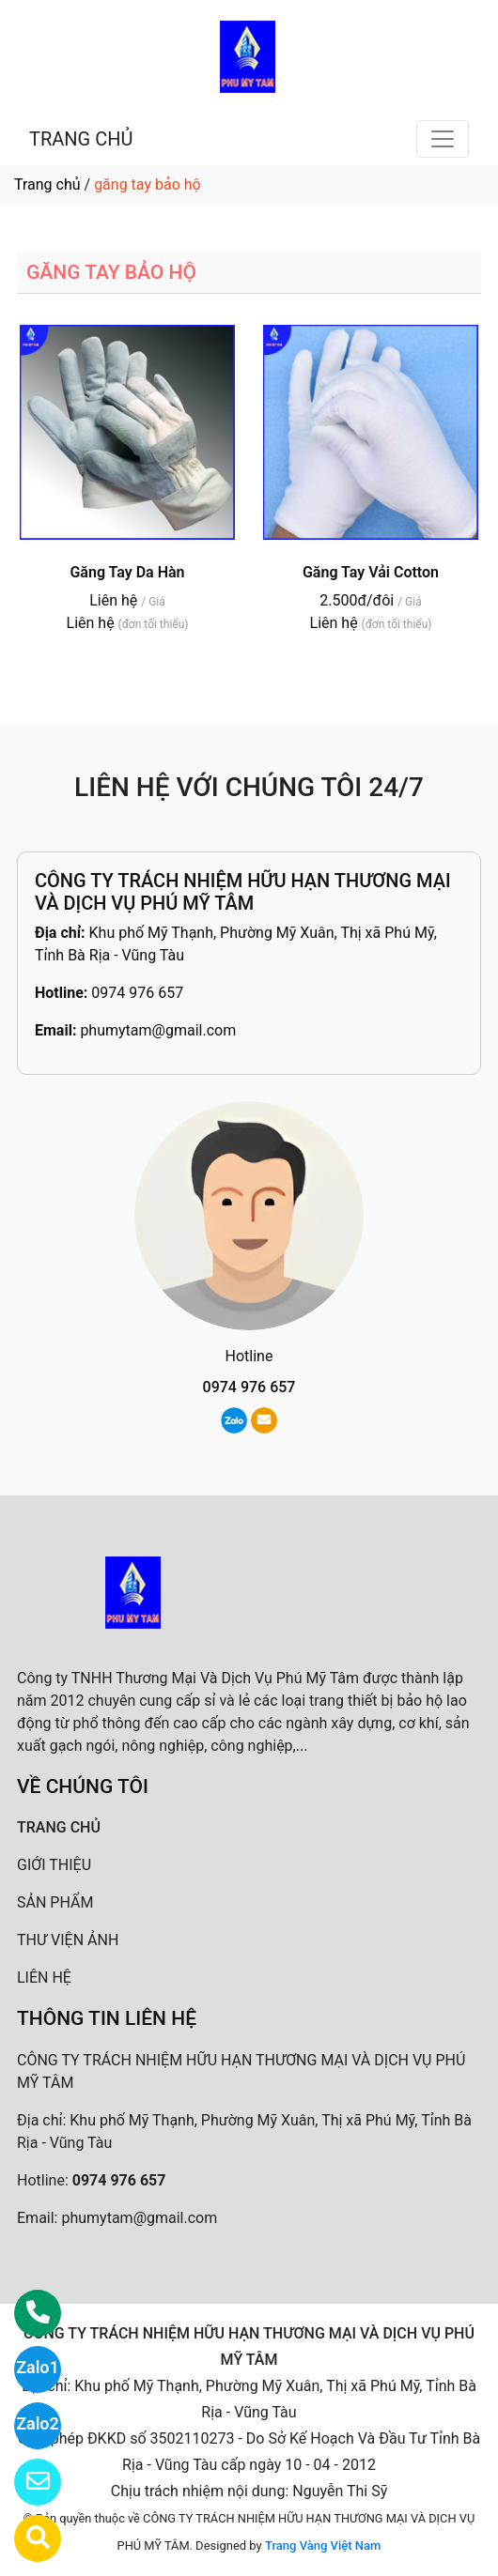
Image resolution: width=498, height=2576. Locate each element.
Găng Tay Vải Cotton (371, 572)
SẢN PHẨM (55, 1902)
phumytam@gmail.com (158, 1030)
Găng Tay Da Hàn (127, 572)
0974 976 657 (137, 993)
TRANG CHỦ (80, 139)
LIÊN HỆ (44, 1977)
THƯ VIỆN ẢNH (67, 1940)
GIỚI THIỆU (54, 1865)
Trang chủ (47, 184)
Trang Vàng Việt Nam (323, 2545)
